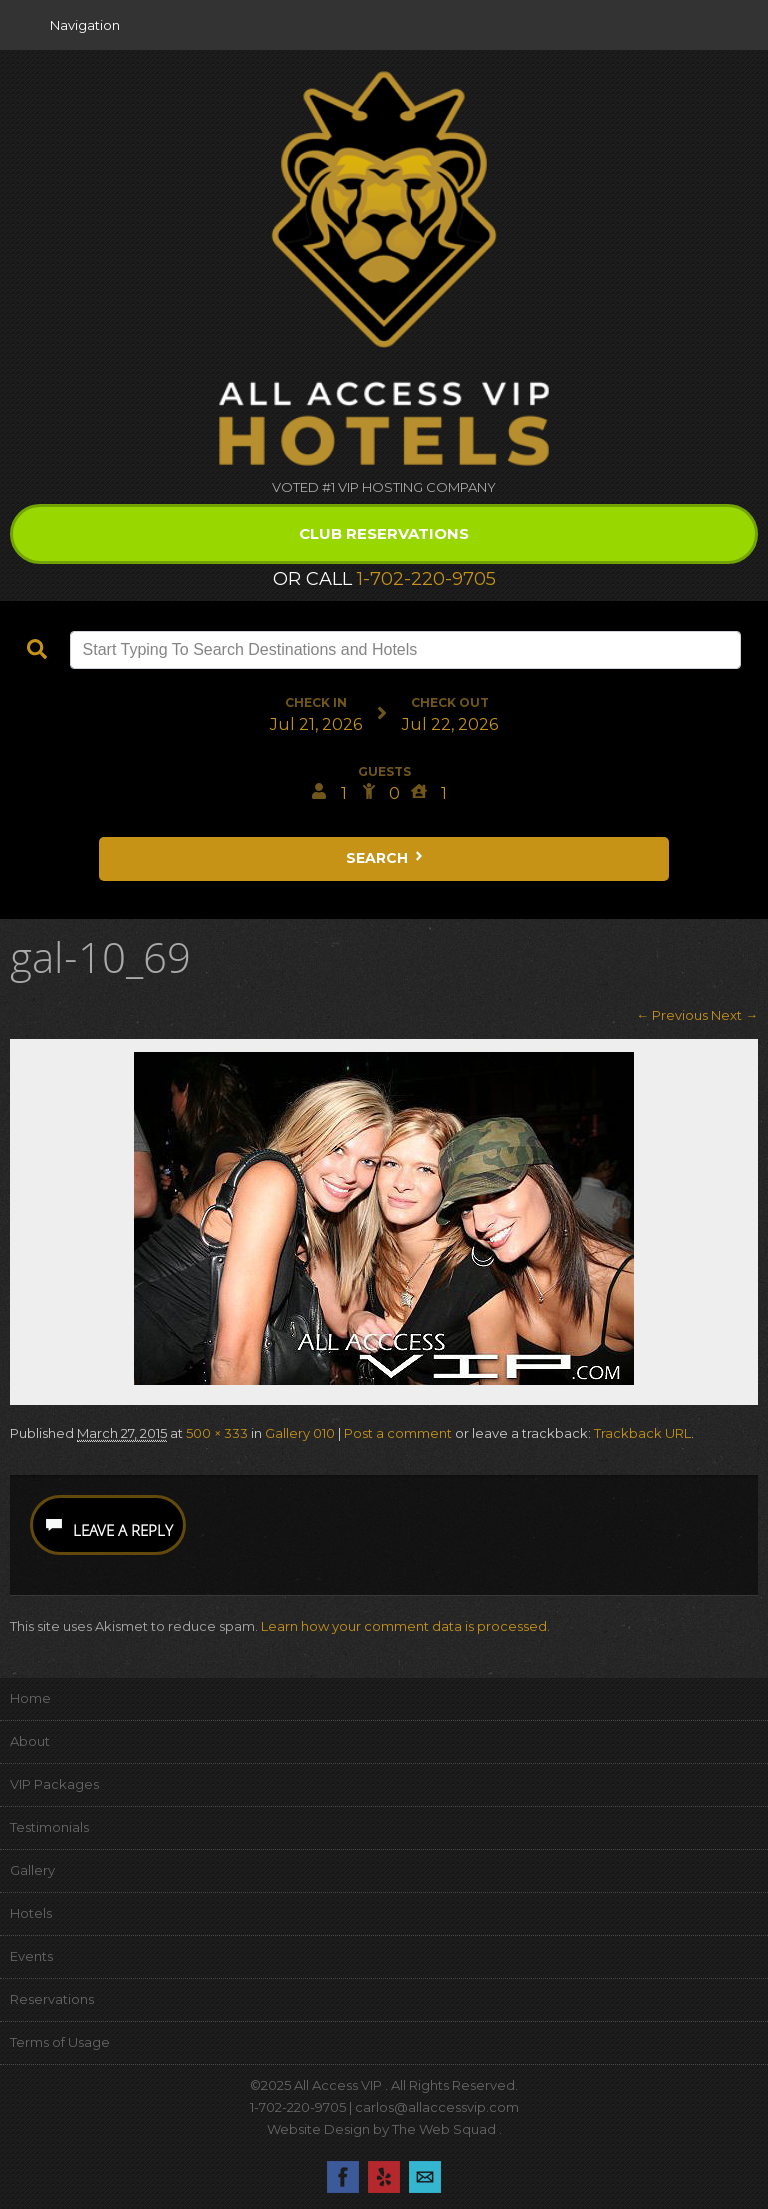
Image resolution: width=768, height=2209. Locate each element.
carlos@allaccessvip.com (437, 2107)
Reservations (52, 1999)
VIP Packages (54, 1784)
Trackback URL (642, 1433)
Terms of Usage (60, 2042)
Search (386, 858)
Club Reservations (384, 533)
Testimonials (49, 1827)
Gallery (32, 1870)
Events (31, 1956)
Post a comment (398, 1433)
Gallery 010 (300, 1433)
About (30, 1741)
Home (30, 1698)
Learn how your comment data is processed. (405, 1626)
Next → (734, 1015)
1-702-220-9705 (426, 579)
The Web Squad (445, 2129)
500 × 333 (217, 1433)
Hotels (31, 1913)
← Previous (672, 1015)
